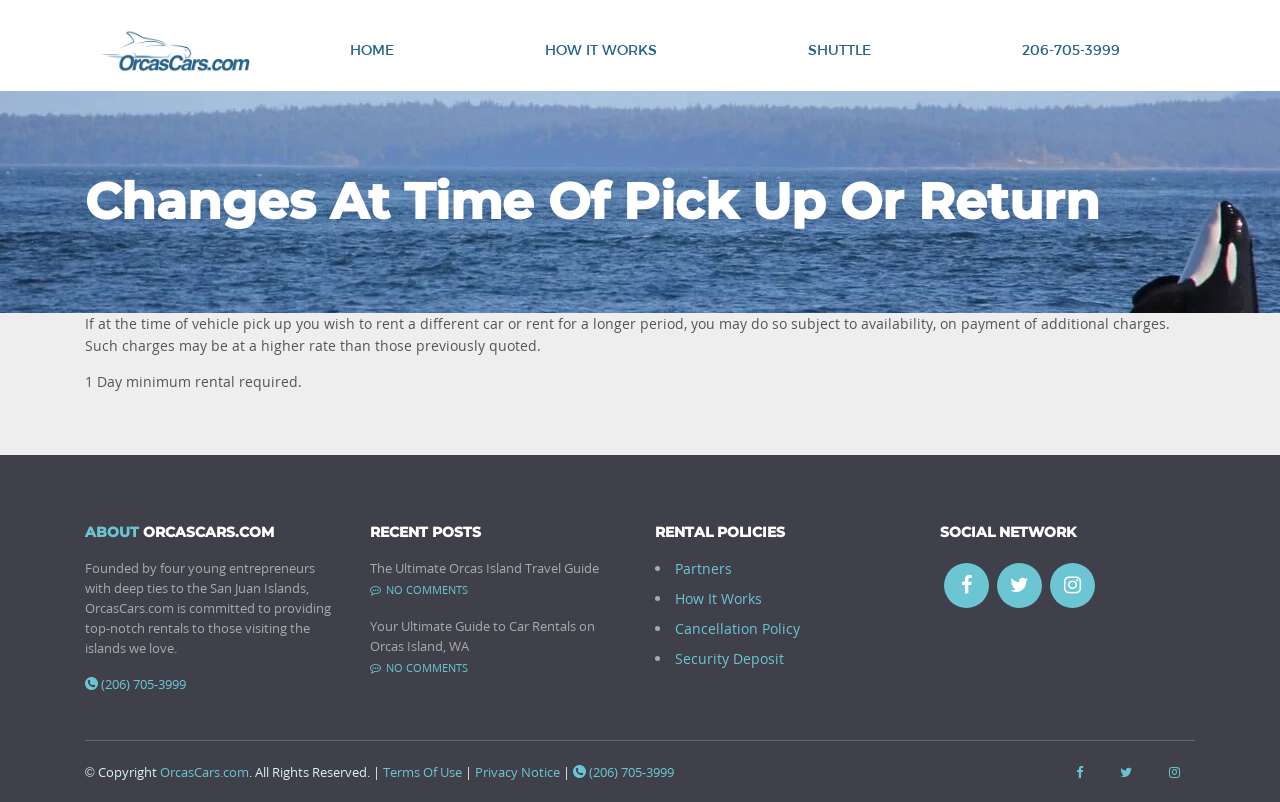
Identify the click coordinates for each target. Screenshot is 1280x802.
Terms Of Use (422, 772)
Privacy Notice (517, 772)
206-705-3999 (1071, 49)
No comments (419, 589)
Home (372, 49)
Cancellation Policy (737, 628)
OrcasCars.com (204, 772)
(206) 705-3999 (135, 684)
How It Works (601, 49)
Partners (703, 568)
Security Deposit (729, 658)
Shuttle (839, 49)
